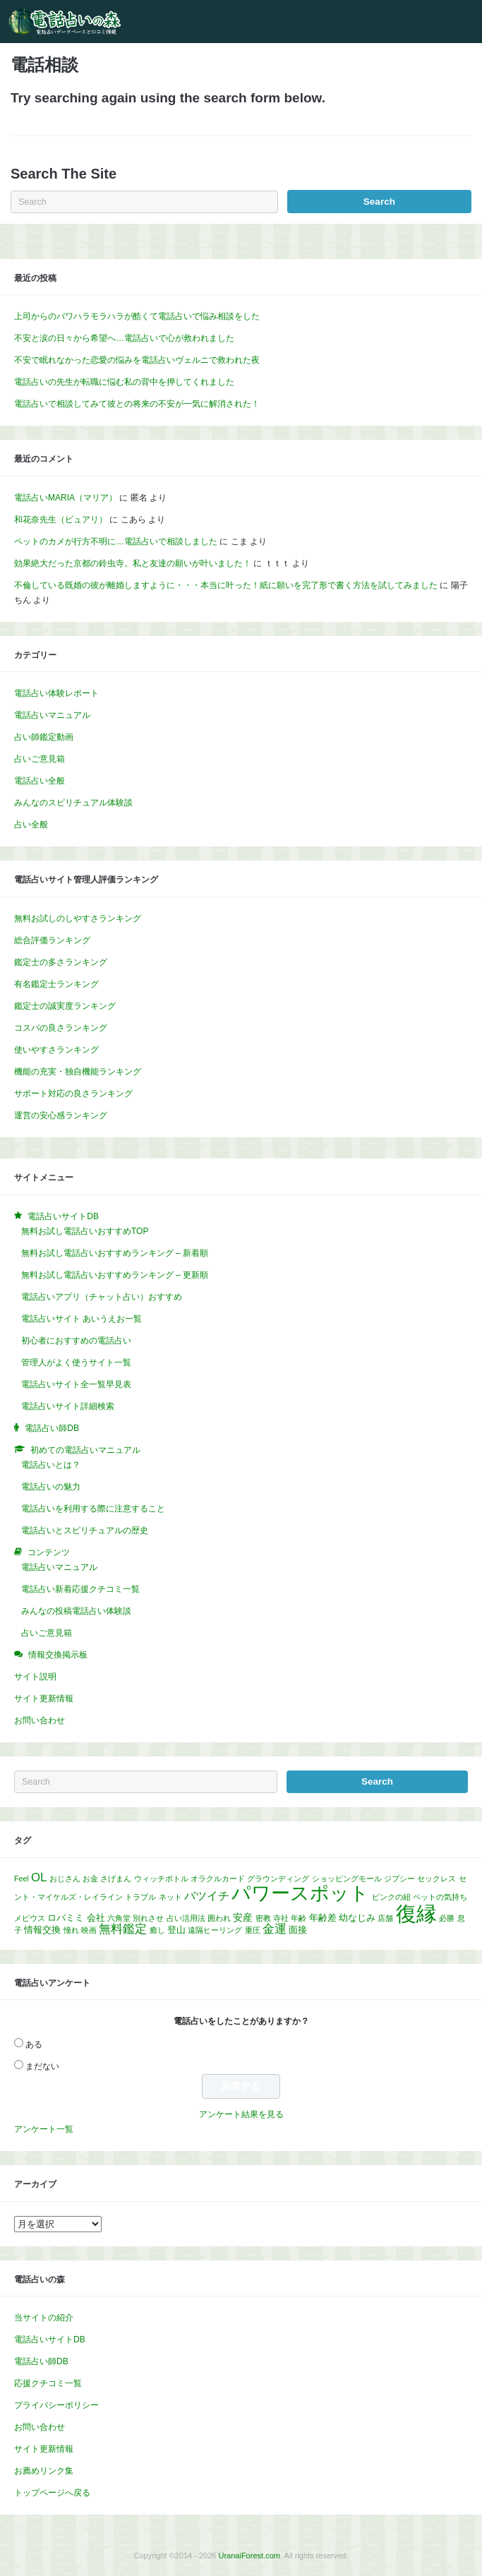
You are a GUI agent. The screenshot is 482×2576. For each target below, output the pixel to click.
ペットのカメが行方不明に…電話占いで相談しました (115, 541)
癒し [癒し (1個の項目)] (157, 1930)
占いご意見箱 (39, 759)
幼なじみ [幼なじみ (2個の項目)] (357, 1917)
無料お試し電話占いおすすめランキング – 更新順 (114, 1275)
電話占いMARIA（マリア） (65, 498)
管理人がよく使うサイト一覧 (76, 1362)
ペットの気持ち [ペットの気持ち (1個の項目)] (440, 1897)
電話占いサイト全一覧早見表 (76, 1384)
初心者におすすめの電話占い (76, 1341)
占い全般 (31, 824)
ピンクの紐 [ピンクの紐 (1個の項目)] (391, 1897)
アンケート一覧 (43, 2129)
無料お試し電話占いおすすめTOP (84, 1231)
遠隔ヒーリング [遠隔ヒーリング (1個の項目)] (215, 1930)
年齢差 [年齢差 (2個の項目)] (323, 1917)
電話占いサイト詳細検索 (67, 1406)
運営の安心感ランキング (60, 1115)
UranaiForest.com (249, 2555)
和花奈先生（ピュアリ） (60, 520)
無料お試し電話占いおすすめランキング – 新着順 (114, 1253)
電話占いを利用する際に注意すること (93, 1509)
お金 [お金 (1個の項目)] (90, 1878)
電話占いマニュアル (52, 715)
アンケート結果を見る (241, 2114)
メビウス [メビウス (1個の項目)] (29, 1918)
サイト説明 (35, 1677)
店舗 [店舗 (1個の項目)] (385, 1918)
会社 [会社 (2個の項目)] (96, 1917)
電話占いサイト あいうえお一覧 (81, 1319)
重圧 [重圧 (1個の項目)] (252, 1930)
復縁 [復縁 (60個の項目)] (416, 1913)
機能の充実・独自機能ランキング (77, 1072)
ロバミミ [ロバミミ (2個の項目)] (65, 1917)
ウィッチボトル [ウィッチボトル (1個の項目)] (161, 1878)
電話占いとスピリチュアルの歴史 (84, 1530)
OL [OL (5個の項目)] (39, 1877)
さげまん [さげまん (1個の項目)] (115, 1878)
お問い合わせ (39, 1720)
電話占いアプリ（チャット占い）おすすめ (101, 1297)
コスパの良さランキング (60, 1028)
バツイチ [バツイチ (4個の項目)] (206, 1896)
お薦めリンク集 (43, 2471)
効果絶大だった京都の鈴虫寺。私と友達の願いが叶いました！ (132, 563)
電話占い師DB (41, 2361)
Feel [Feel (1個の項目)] (21, 1878)
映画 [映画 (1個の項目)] (89, 1930)
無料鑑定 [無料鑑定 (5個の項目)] (123, 1929)
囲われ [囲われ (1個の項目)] (219, 1918)
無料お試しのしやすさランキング (77, 918)
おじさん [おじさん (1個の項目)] (64, 1878)
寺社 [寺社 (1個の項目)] (281, 1918)
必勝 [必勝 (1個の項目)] (446, 1918)
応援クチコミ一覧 (48, 2383)
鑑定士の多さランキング (60, 962)
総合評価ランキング (52, 940)
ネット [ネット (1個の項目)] (170, 1897)
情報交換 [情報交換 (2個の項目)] (42, 1929)
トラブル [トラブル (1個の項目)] (140, 1897)
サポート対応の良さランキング (73, 1093)
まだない (42, 2066)
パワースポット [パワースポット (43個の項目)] (300, 1893)
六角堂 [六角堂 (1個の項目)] (119, 1918)
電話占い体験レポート (56, 693)
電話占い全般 (39, 781)
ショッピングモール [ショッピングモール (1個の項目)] (347, 1878)
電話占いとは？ (50, 1465)
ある (33, 2044)
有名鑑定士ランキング (56, 984)
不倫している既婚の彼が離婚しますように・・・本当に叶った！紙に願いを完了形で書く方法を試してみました (226, 585)
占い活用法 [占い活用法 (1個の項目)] (186, 1918)
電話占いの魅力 (50, 1487)
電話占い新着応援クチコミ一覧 (80, 1589)
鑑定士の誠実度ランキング (65, 1006)
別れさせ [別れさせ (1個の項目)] (148, 1918)
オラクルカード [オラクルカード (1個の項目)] (218, 1878)
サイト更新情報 (43, 1698)
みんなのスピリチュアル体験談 (73, 803)
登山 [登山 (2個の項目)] (176, 1929)
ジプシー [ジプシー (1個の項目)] (399, 1878)
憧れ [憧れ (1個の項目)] (71, 1930)
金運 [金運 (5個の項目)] (275, 1929)
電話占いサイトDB (49, 2339)
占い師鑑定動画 (43, 737)
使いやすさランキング (56, 1050)
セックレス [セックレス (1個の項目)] (436, 1878)
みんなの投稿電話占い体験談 (76, 1611)
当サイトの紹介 (43, 2318)
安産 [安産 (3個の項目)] (243, 1917)
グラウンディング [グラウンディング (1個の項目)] (278, 1878)
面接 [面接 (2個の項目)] (298, 1929)
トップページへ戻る (52, 2493)
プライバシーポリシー (56, 2405)
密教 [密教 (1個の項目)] (263, 1918)
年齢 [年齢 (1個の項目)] (298, 1918)
